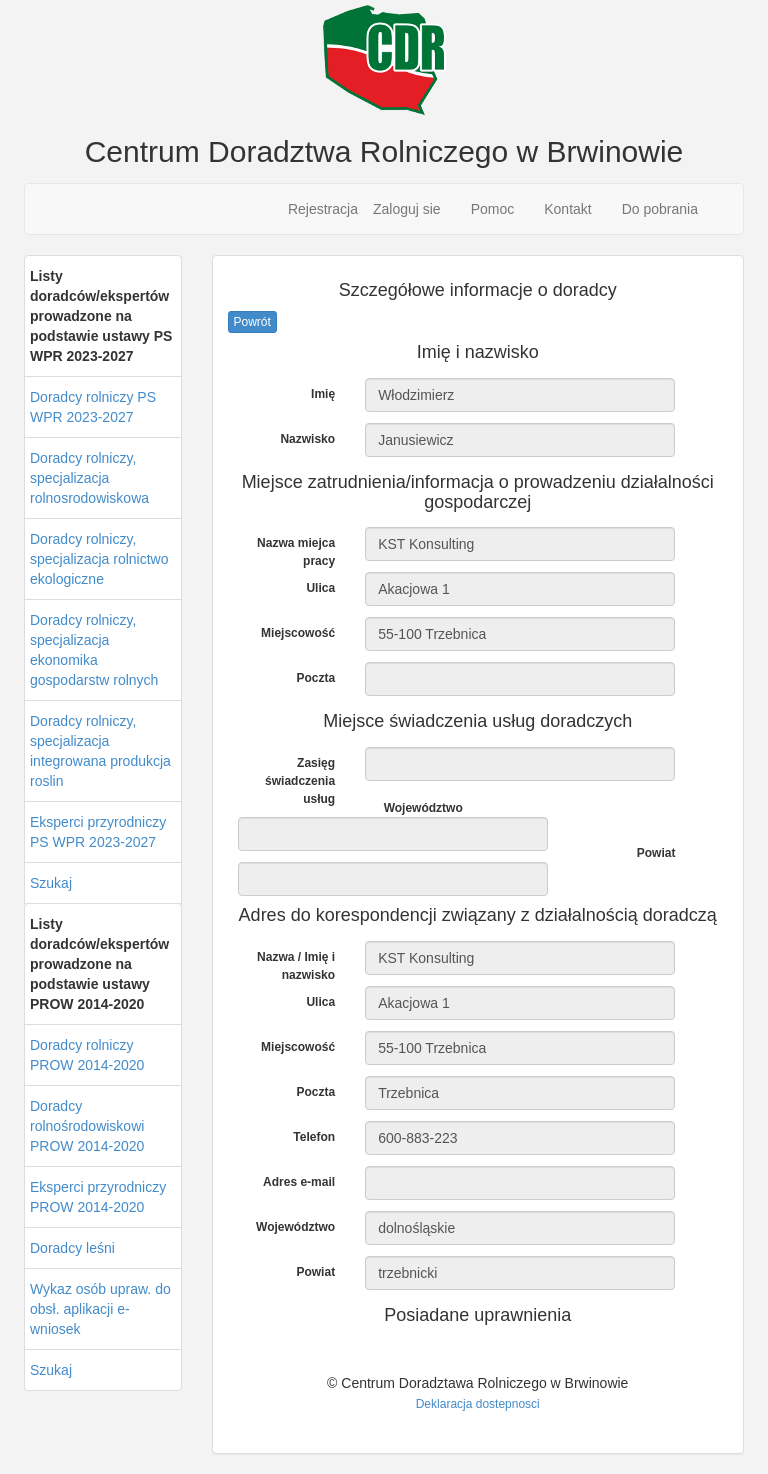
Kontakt (567, 209)
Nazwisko (307, 439)
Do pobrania (660, 209)
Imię (323, 394)
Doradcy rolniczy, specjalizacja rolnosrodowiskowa (89, 478)
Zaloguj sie (407, 209)
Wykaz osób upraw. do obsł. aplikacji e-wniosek (100, 1309)
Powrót (252, 322)
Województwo (423, 808)
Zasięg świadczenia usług (300, 781)
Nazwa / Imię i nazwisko (296, 966)
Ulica (320, 588)
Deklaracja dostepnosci (478, 1404)
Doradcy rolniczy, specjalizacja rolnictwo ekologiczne (99, 559)
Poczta (315, 678)
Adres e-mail (299, 1182)
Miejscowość (298, 633)
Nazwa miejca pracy (296, 552)
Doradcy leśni (72, 1248)
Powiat (656, 853)
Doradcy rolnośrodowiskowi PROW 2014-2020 (87, 1126)
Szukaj (51, 883)
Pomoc (493, 209)
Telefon (314, 1137)
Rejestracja (323, 209)
